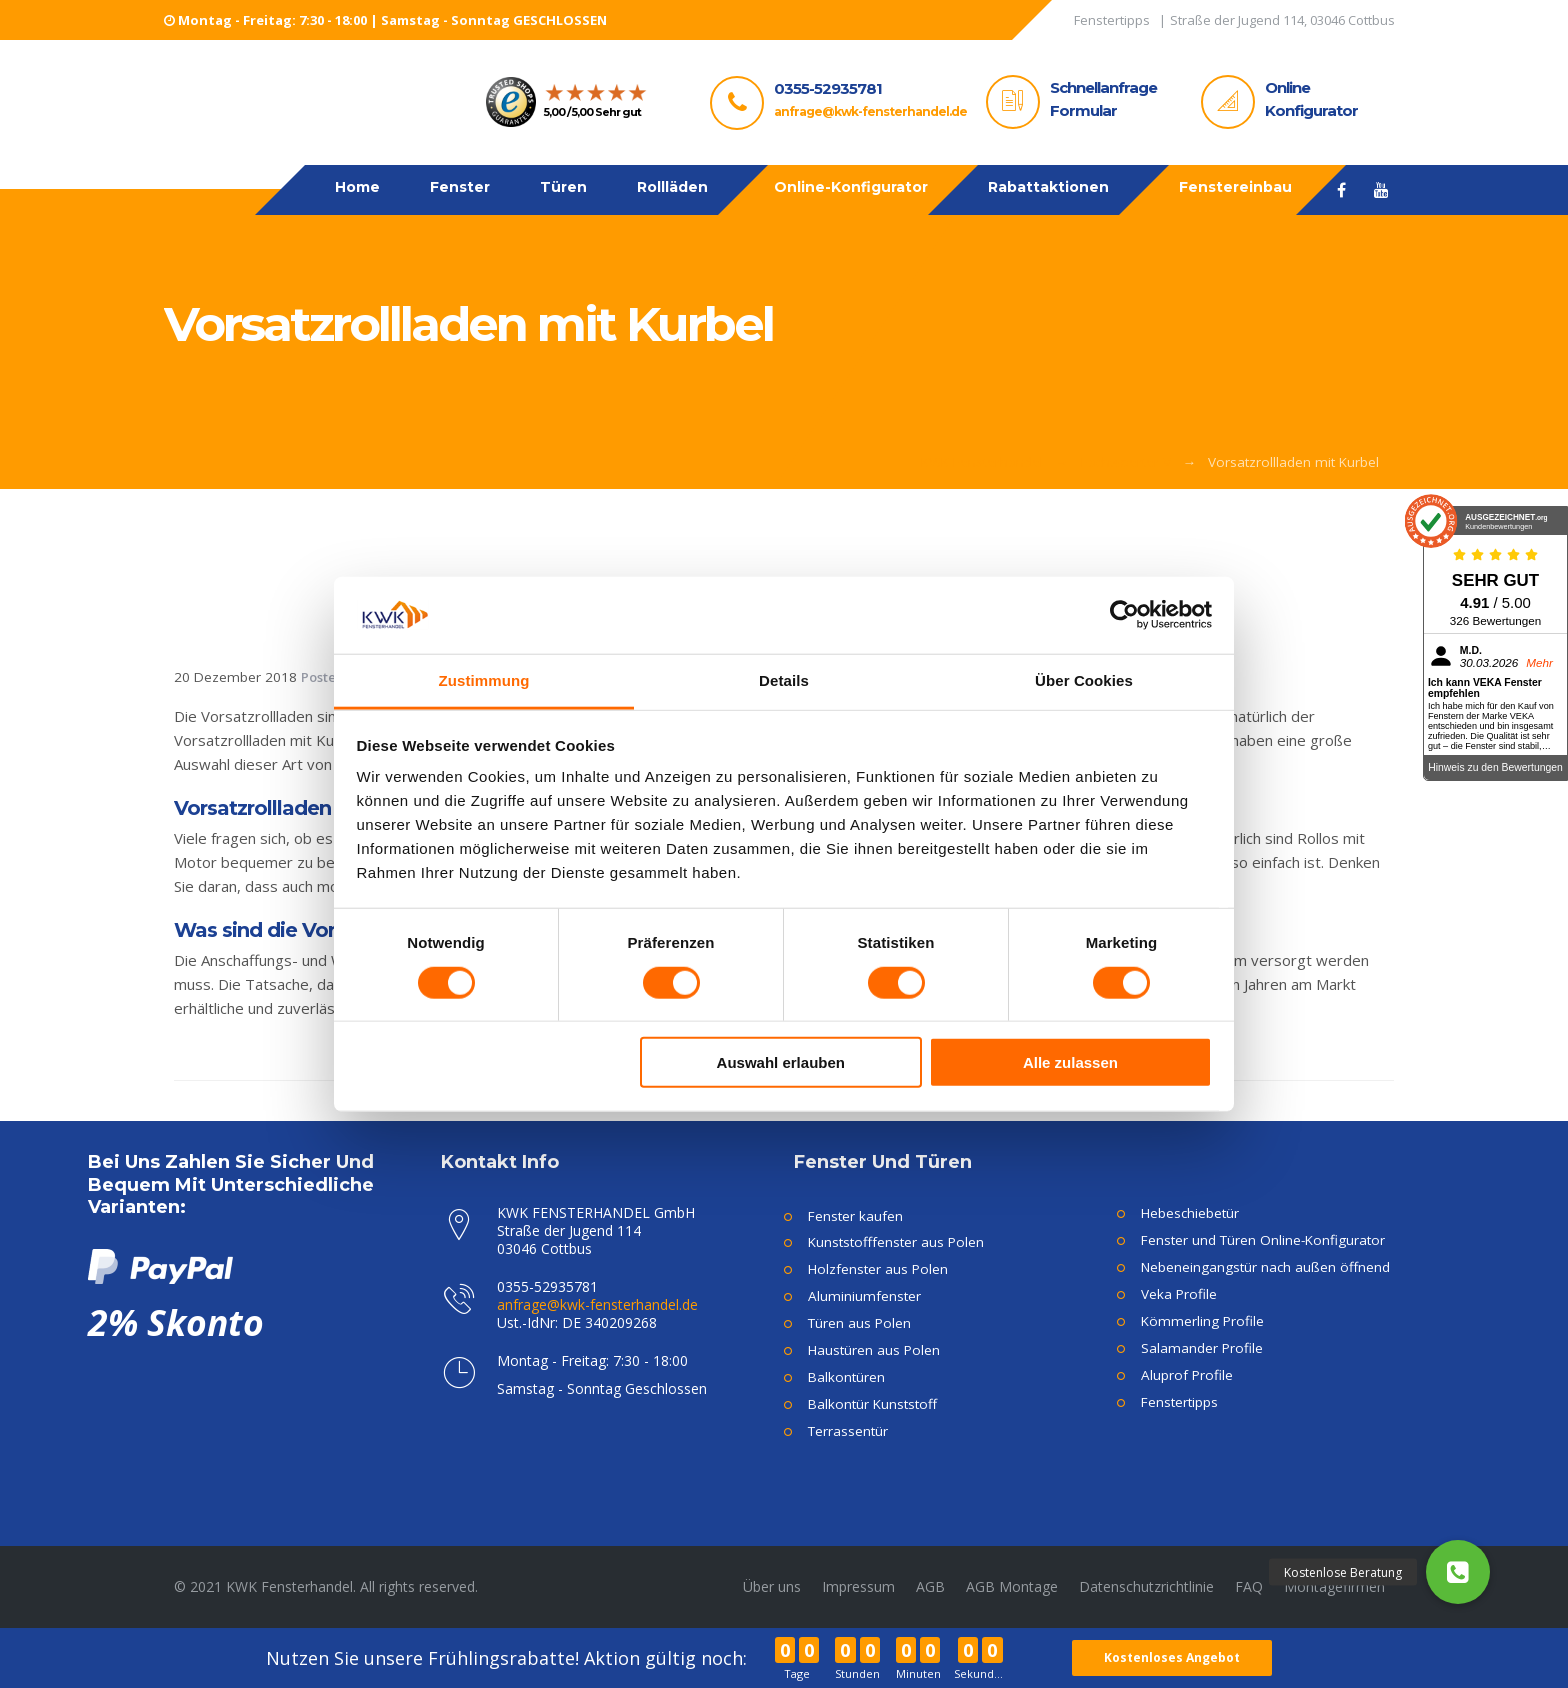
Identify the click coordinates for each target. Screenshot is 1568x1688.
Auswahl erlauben (781, 1062)
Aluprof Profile (1187, 1375)
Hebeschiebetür (1190, 1213)
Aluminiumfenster (864, 1296)
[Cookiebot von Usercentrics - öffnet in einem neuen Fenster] (1124, 615)
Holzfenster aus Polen (878, 1269)
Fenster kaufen (855, 1216)
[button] (1458, 1572)
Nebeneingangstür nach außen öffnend (1265, 1267)
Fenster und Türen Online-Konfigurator (1263, 1240)
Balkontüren (846, 1377)
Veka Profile (1179, 1294)
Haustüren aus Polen (874, 1350)
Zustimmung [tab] (484, 680)
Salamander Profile (1202, 1348)
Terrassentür (848, 1431)
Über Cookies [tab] (1084, 680)
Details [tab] (784, 680)
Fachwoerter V (1126, 462)
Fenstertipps (1179, 1402)
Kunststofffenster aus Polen (896, 1242)
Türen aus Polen (859, 1323)
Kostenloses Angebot (1173, 1657)
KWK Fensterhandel (982, 462)
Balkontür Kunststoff (872, 1404)
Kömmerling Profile (1202, 1321)
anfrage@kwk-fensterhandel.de (870, 111)
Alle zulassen (1070, 1062)
